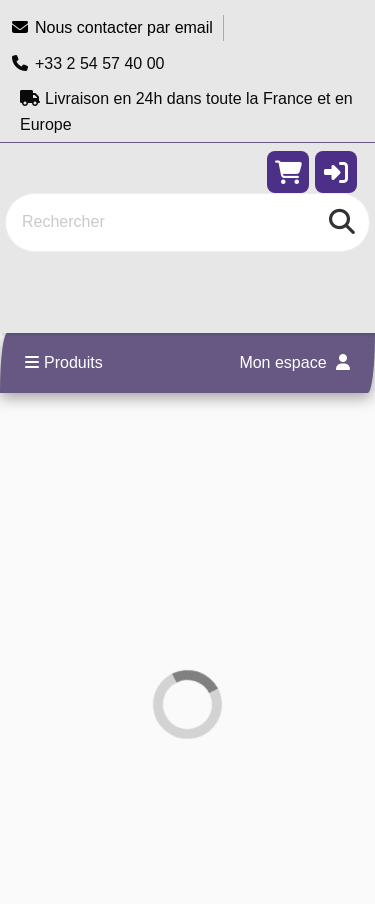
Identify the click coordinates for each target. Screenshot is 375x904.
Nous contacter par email (111, 27)
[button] (336, 172)
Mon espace (294, 362)
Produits (64, 362)
